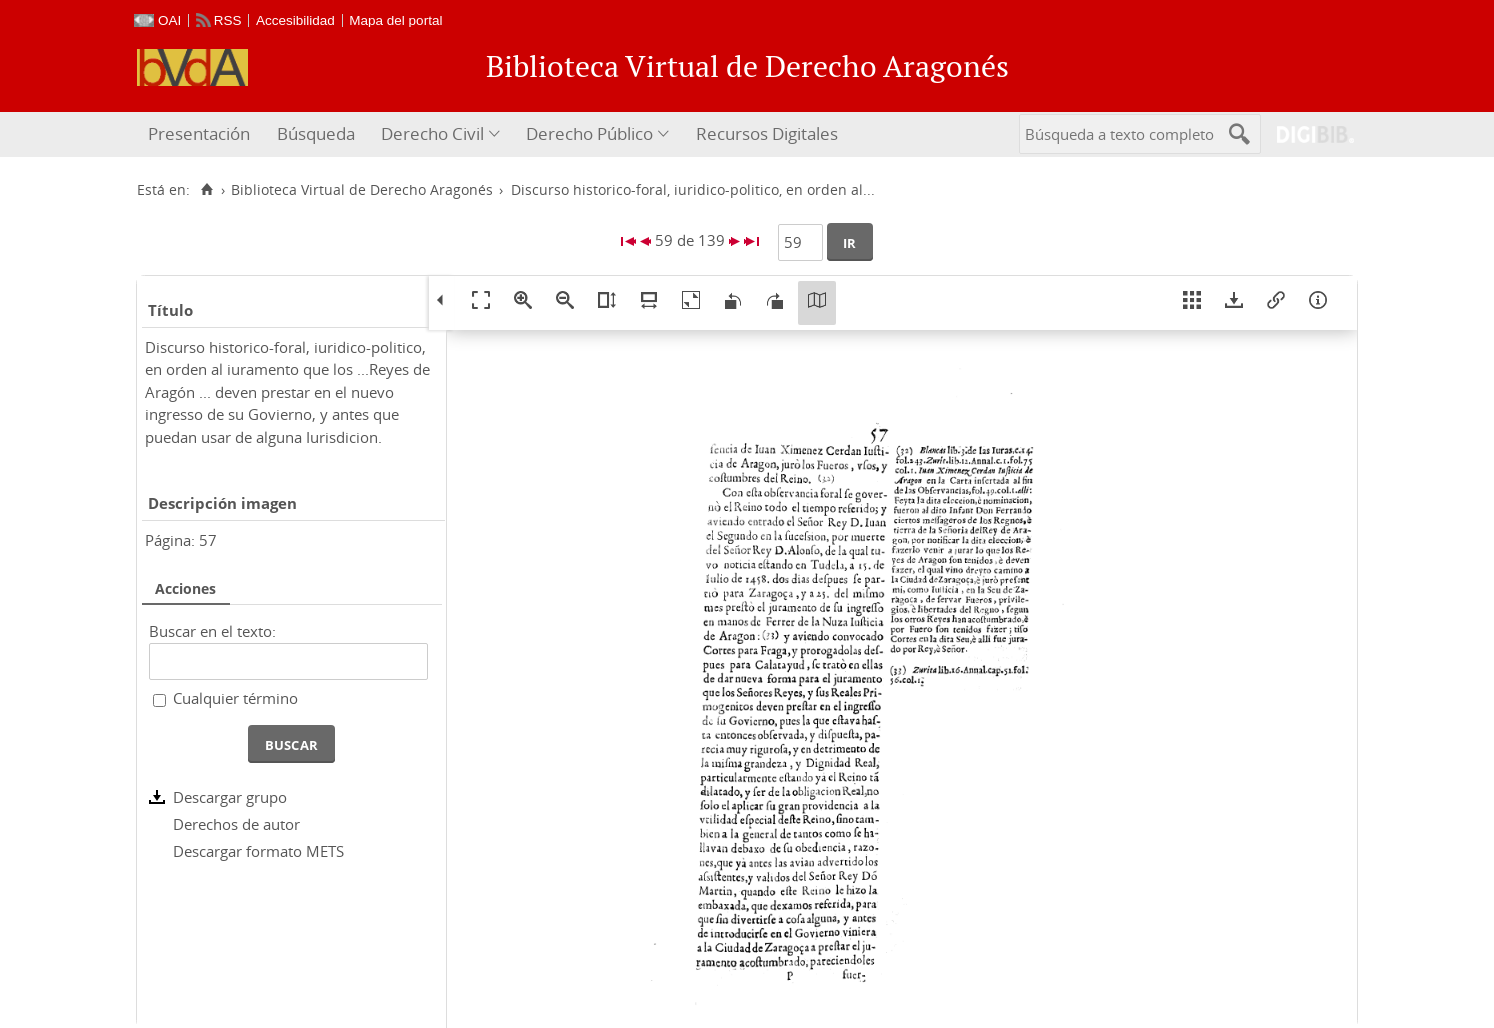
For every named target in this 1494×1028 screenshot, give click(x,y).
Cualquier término (235, 698)
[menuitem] (201, 134)
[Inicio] (206, 190)
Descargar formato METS (258, 851)
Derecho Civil (432, 133)
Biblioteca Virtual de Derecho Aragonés (362, 190)
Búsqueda (316, 133)
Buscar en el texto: (212, 631)
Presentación (199, 133)
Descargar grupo (230, 797)
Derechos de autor (236, 824)
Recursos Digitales (767, 133)
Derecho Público (589, 133)
